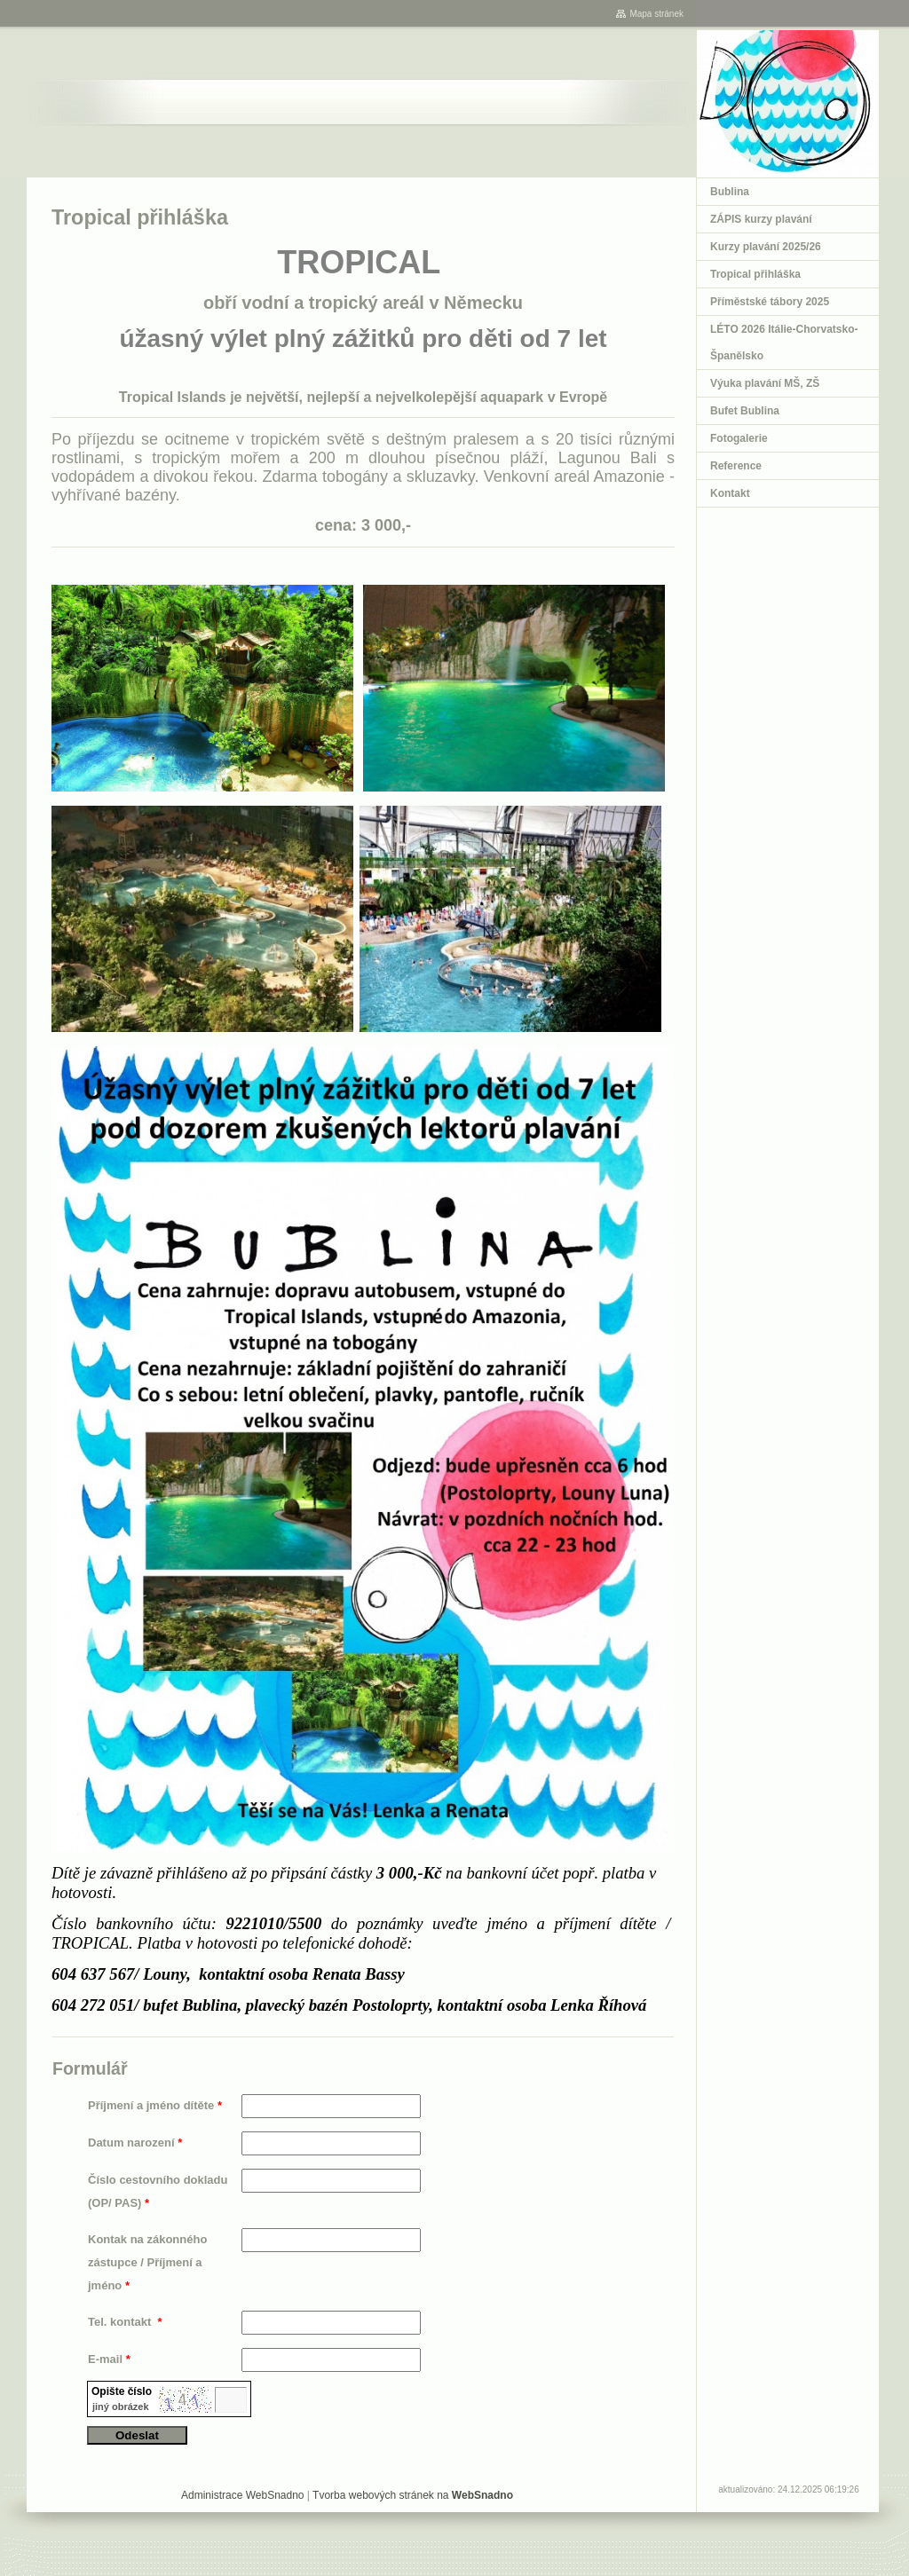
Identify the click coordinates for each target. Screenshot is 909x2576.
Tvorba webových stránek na (412, 2495)
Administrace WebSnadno (242, 2495)
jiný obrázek (120, 2406)
